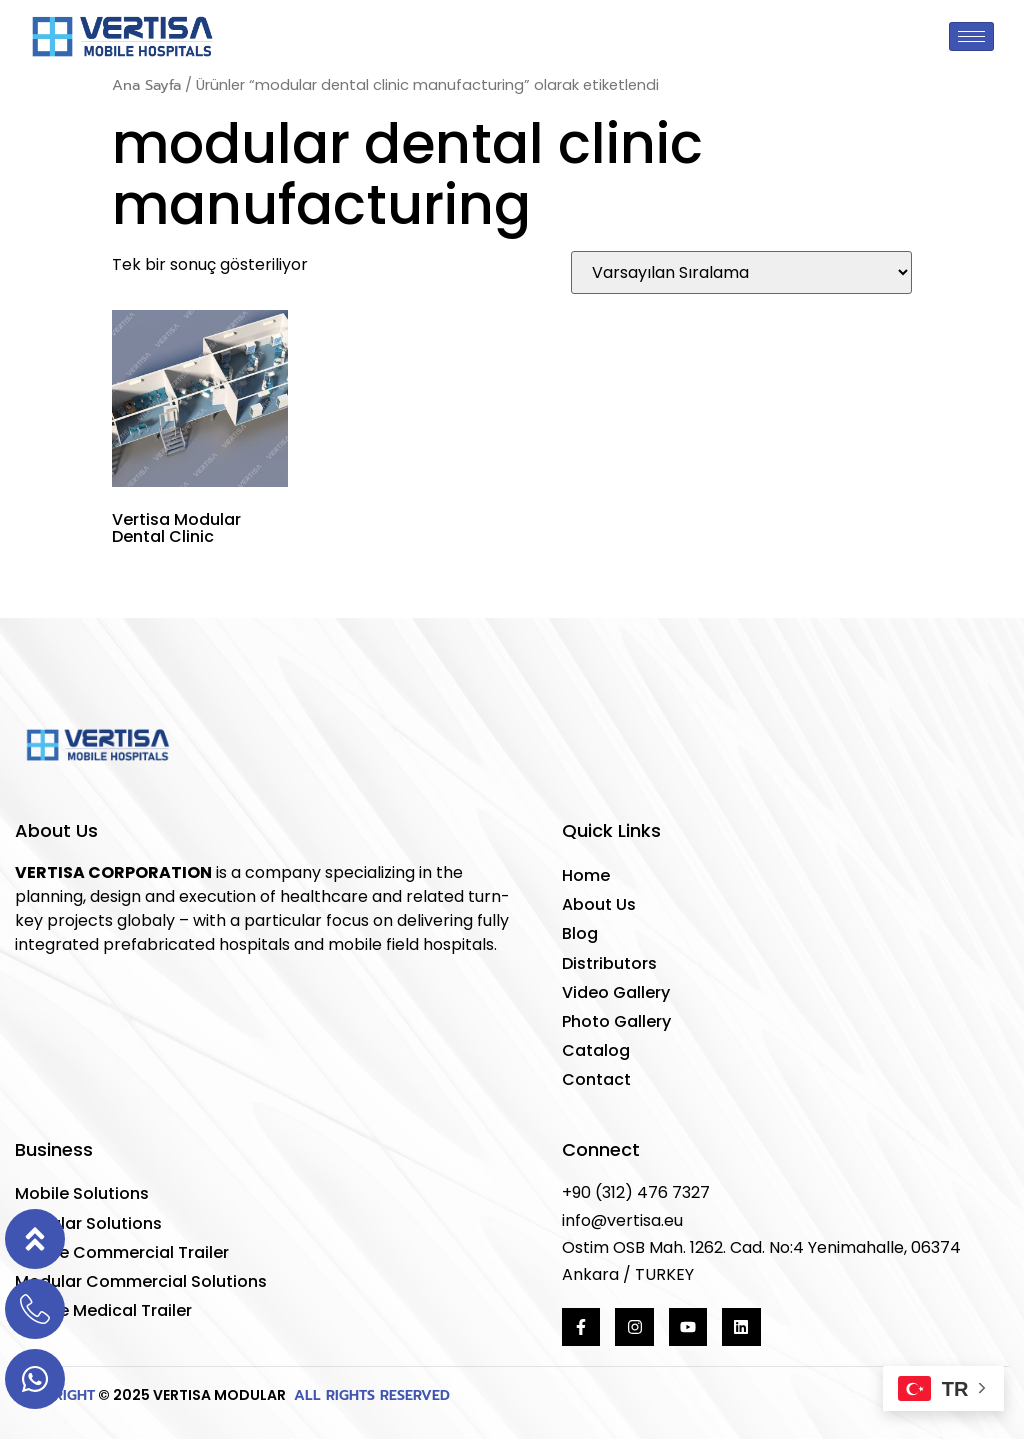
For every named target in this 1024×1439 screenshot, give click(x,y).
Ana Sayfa (146, 85)
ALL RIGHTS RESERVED (369, 1395)
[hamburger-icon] (971, 36)
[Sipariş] (741, 272)
